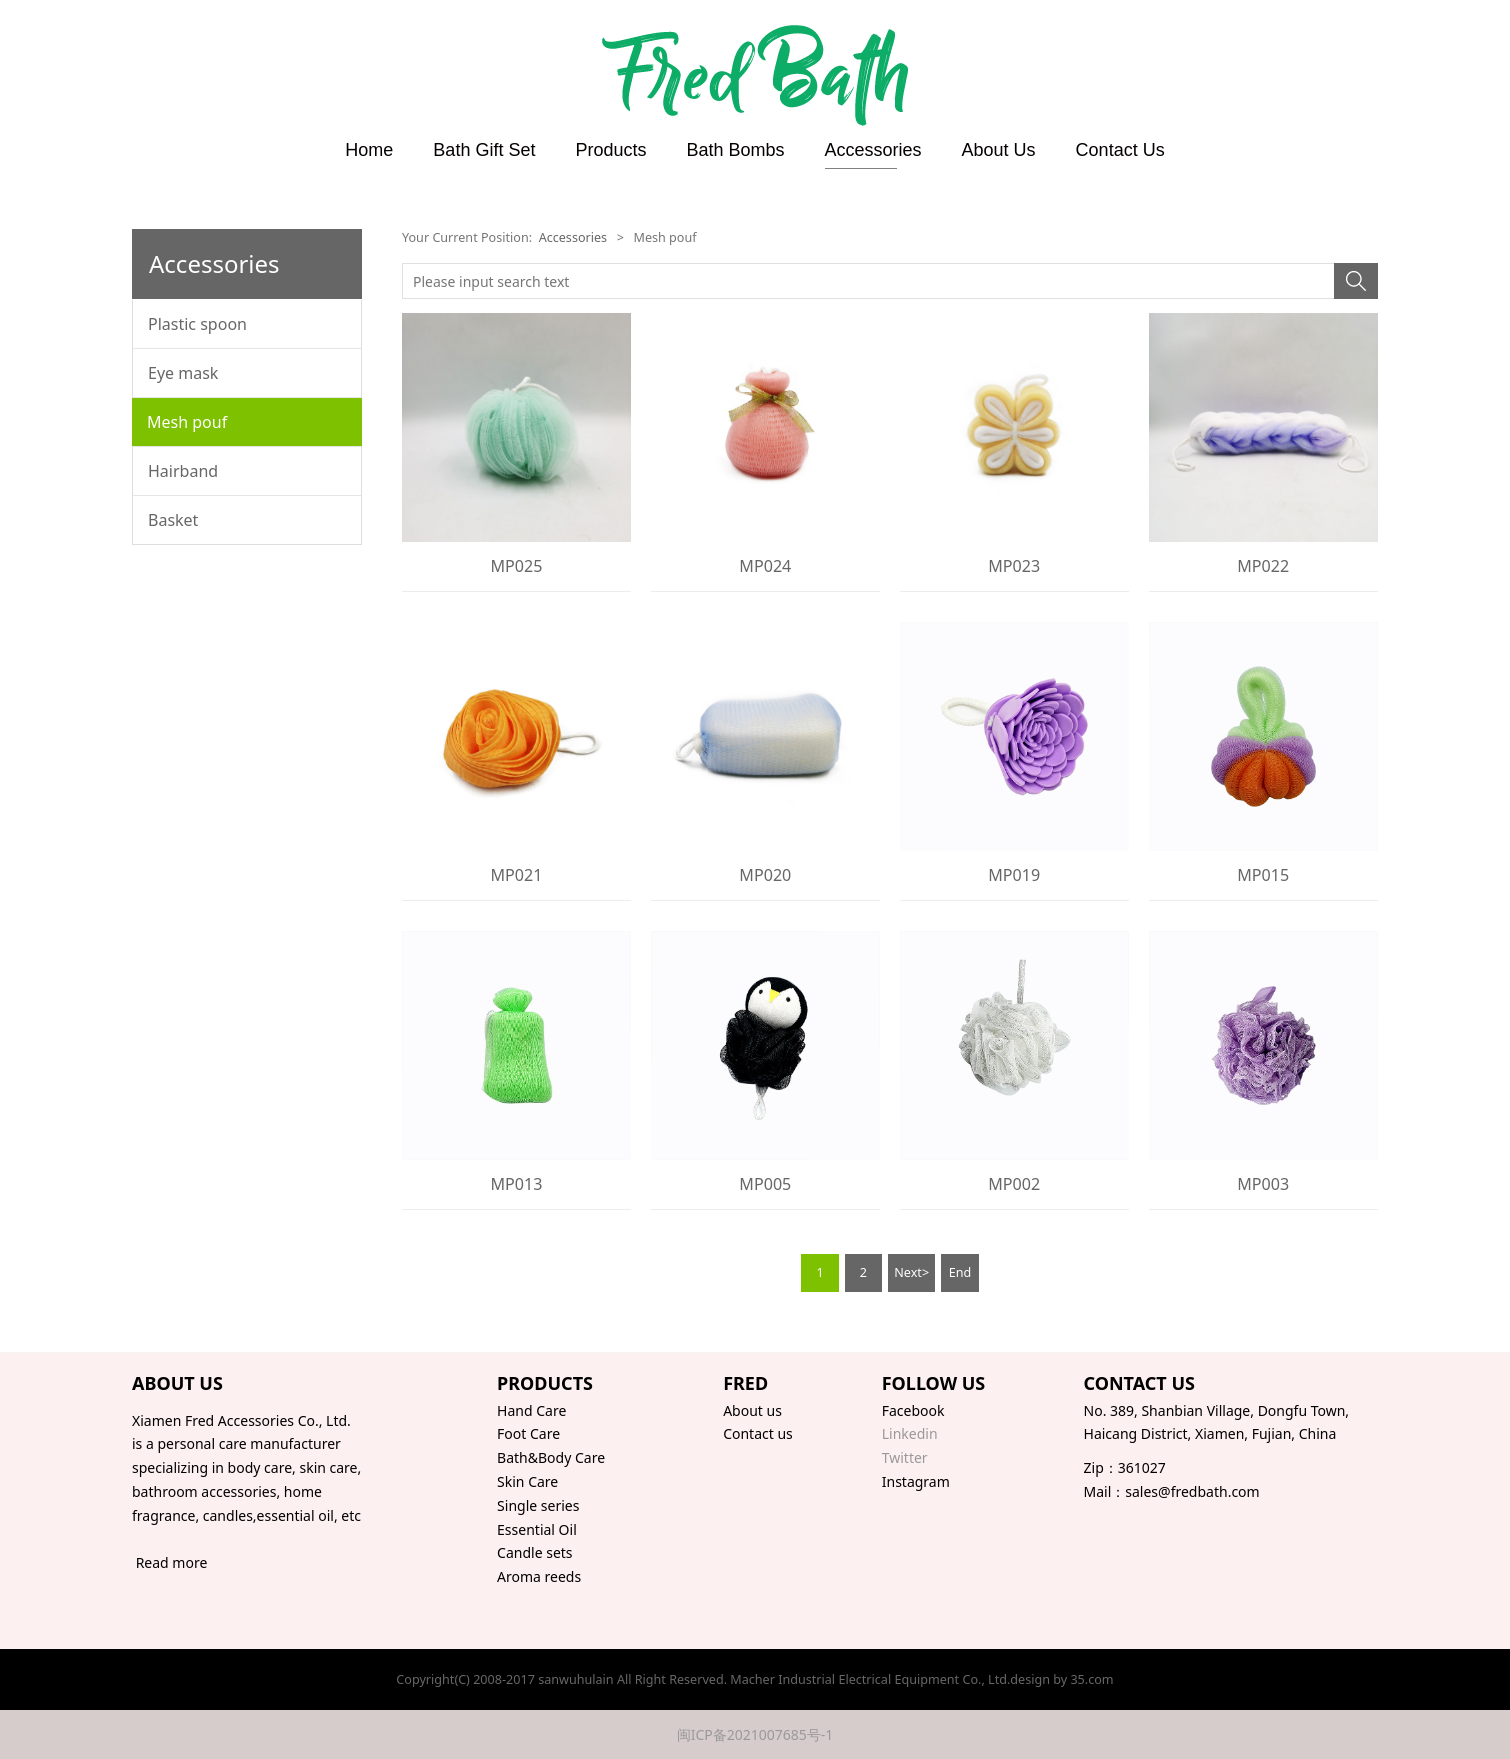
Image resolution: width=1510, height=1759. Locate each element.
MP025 (516, 566)
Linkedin (910, 1433)
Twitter (905, 1457)
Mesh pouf (187, 422)
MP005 (765, 1184)
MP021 (516, 875)
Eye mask (183, 373)
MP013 (516, 1184)
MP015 (1263, 875)
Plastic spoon (197, 324)
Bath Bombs (735, 150)
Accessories (873, 150)
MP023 (1014, 566)
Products (610, 150)
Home (369, 150)
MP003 (1263, 1184)
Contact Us (1120, 150)
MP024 (765, 566)
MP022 (1263, 566)
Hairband (183, 471)
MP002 (1014, 1184)
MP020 (765, 875)
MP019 (1014, 875)
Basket (173, 520)
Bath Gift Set (484, 150)
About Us (999, 150)
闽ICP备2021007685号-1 (755, 1734)
